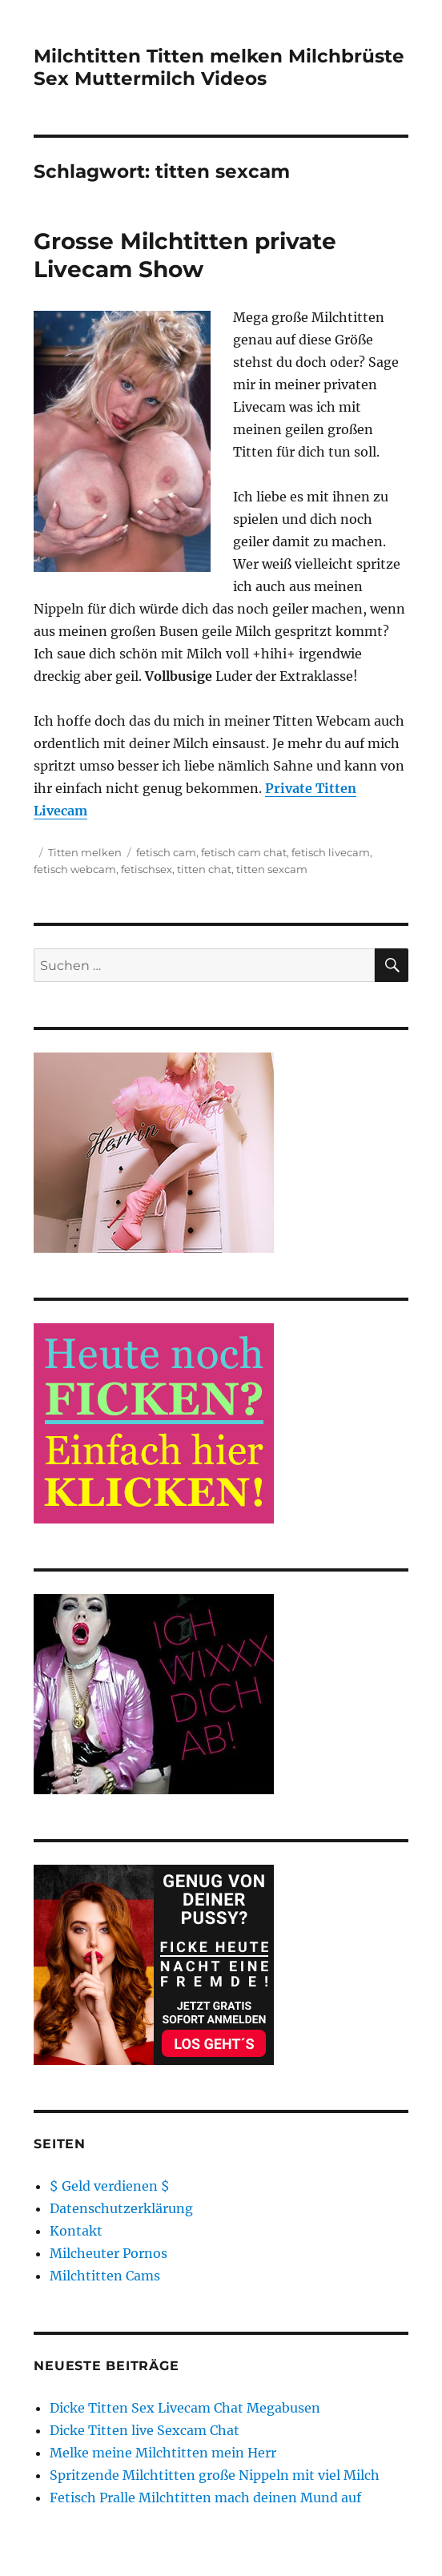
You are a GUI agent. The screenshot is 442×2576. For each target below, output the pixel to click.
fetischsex (146, 869)
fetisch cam (166, 852)
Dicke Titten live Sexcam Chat (144, 2430)
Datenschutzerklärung (121, 2208)
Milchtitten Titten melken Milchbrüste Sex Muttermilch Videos (219, 67)
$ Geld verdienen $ (110, 2186)
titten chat (204, 869)
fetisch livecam (330, 852)
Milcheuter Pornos (108, 2253)
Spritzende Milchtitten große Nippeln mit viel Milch (215, 2475)
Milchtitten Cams (105, 2276)
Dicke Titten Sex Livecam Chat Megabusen (185, 2408)
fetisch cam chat (244, 852)
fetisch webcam (75, 869)
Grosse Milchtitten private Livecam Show (185, 255)
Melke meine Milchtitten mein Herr (163, 2453)
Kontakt (76, 2231)
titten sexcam (271, 869)
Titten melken (85, 852)
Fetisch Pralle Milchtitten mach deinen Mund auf (205, 2497)
